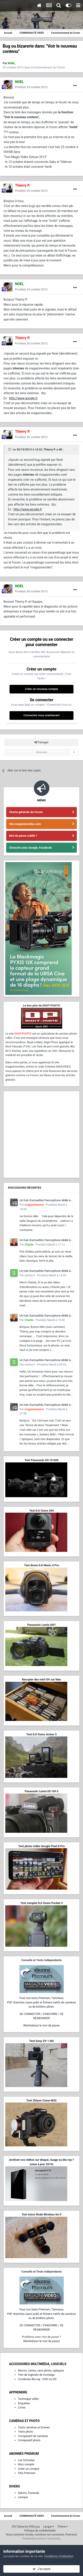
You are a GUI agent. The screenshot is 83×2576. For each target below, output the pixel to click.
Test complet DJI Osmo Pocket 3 (41, 1903)
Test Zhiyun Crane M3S (41, 2100)
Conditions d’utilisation (58, 2556)
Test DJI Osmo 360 (41, 1510)
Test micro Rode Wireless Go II (41, 2214)
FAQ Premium (26, 2473)
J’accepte (41, 2569)
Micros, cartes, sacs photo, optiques (41, 2370)
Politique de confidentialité (40, 2530)
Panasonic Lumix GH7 (41, 1624)
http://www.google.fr (23, 398)
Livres (21, 2407)
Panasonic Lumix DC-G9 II (41, 1791)
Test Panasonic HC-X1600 (42, 1460)
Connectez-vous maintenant (41, 715)
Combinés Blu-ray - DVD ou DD (37, 2379)
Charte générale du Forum (26, 812)
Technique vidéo (28, 2398)
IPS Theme (18, 2526)
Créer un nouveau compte (41, 689)
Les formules (26, 2460)
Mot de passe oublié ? (23, 835)
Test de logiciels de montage (36, 2374)
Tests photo (25, 2431)
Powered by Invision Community (41, 2538)
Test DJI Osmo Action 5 (41, 1734)
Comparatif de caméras (33, 2436)
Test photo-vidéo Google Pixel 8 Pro (41, 1846)
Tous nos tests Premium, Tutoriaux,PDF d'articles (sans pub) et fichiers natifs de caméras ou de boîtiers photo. (41, 2002)
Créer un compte (28, 2468)
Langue (48, 2526)
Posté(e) (31, 87)
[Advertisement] (41, 1134)
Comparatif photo (29, 2440)
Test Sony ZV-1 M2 (41, 2041)
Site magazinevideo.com (25, 824)
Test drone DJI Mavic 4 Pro (41, 1565)
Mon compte (26, 2464)
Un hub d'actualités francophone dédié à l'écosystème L (45, 1201)
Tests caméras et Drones (34, 2427)
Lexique (23, 2497)
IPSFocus (34, 2526)
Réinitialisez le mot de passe (41, 2025)
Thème (62, 2526)
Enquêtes (24, 2403)
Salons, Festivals (28, 2493)
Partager (41, 742)
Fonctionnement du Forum (48, 67)
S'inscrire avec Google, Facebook (30, 847)
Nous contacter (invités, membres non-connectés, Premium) (41, 2534)
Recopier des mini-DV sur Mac (41, 1679)
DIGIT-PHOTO (22, 1033)
